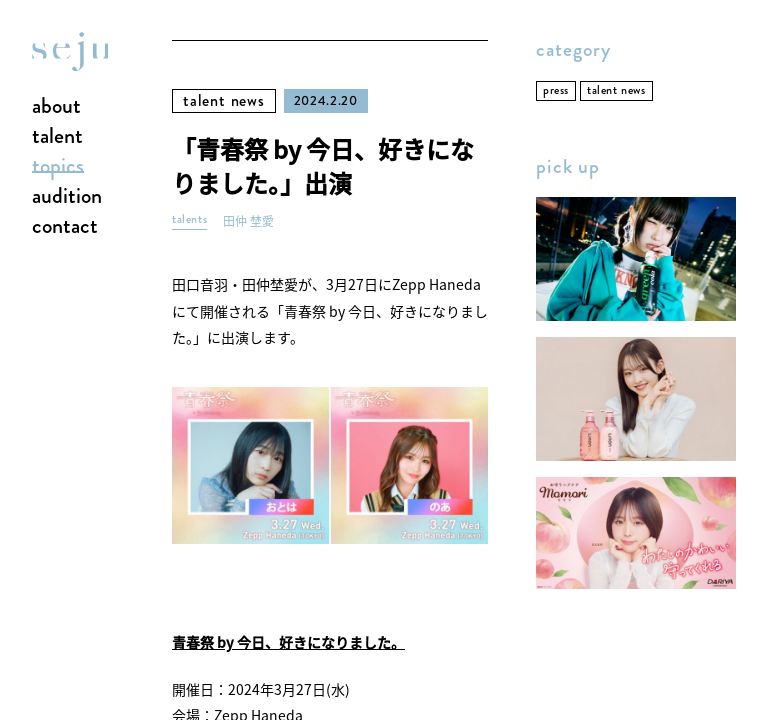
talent (57, 137)
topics (58, 167)
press (556, 90)
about (56, 107)
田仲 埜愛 (248, 221)
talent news (224, 100)
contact (65, 227)
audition (67, 197)
